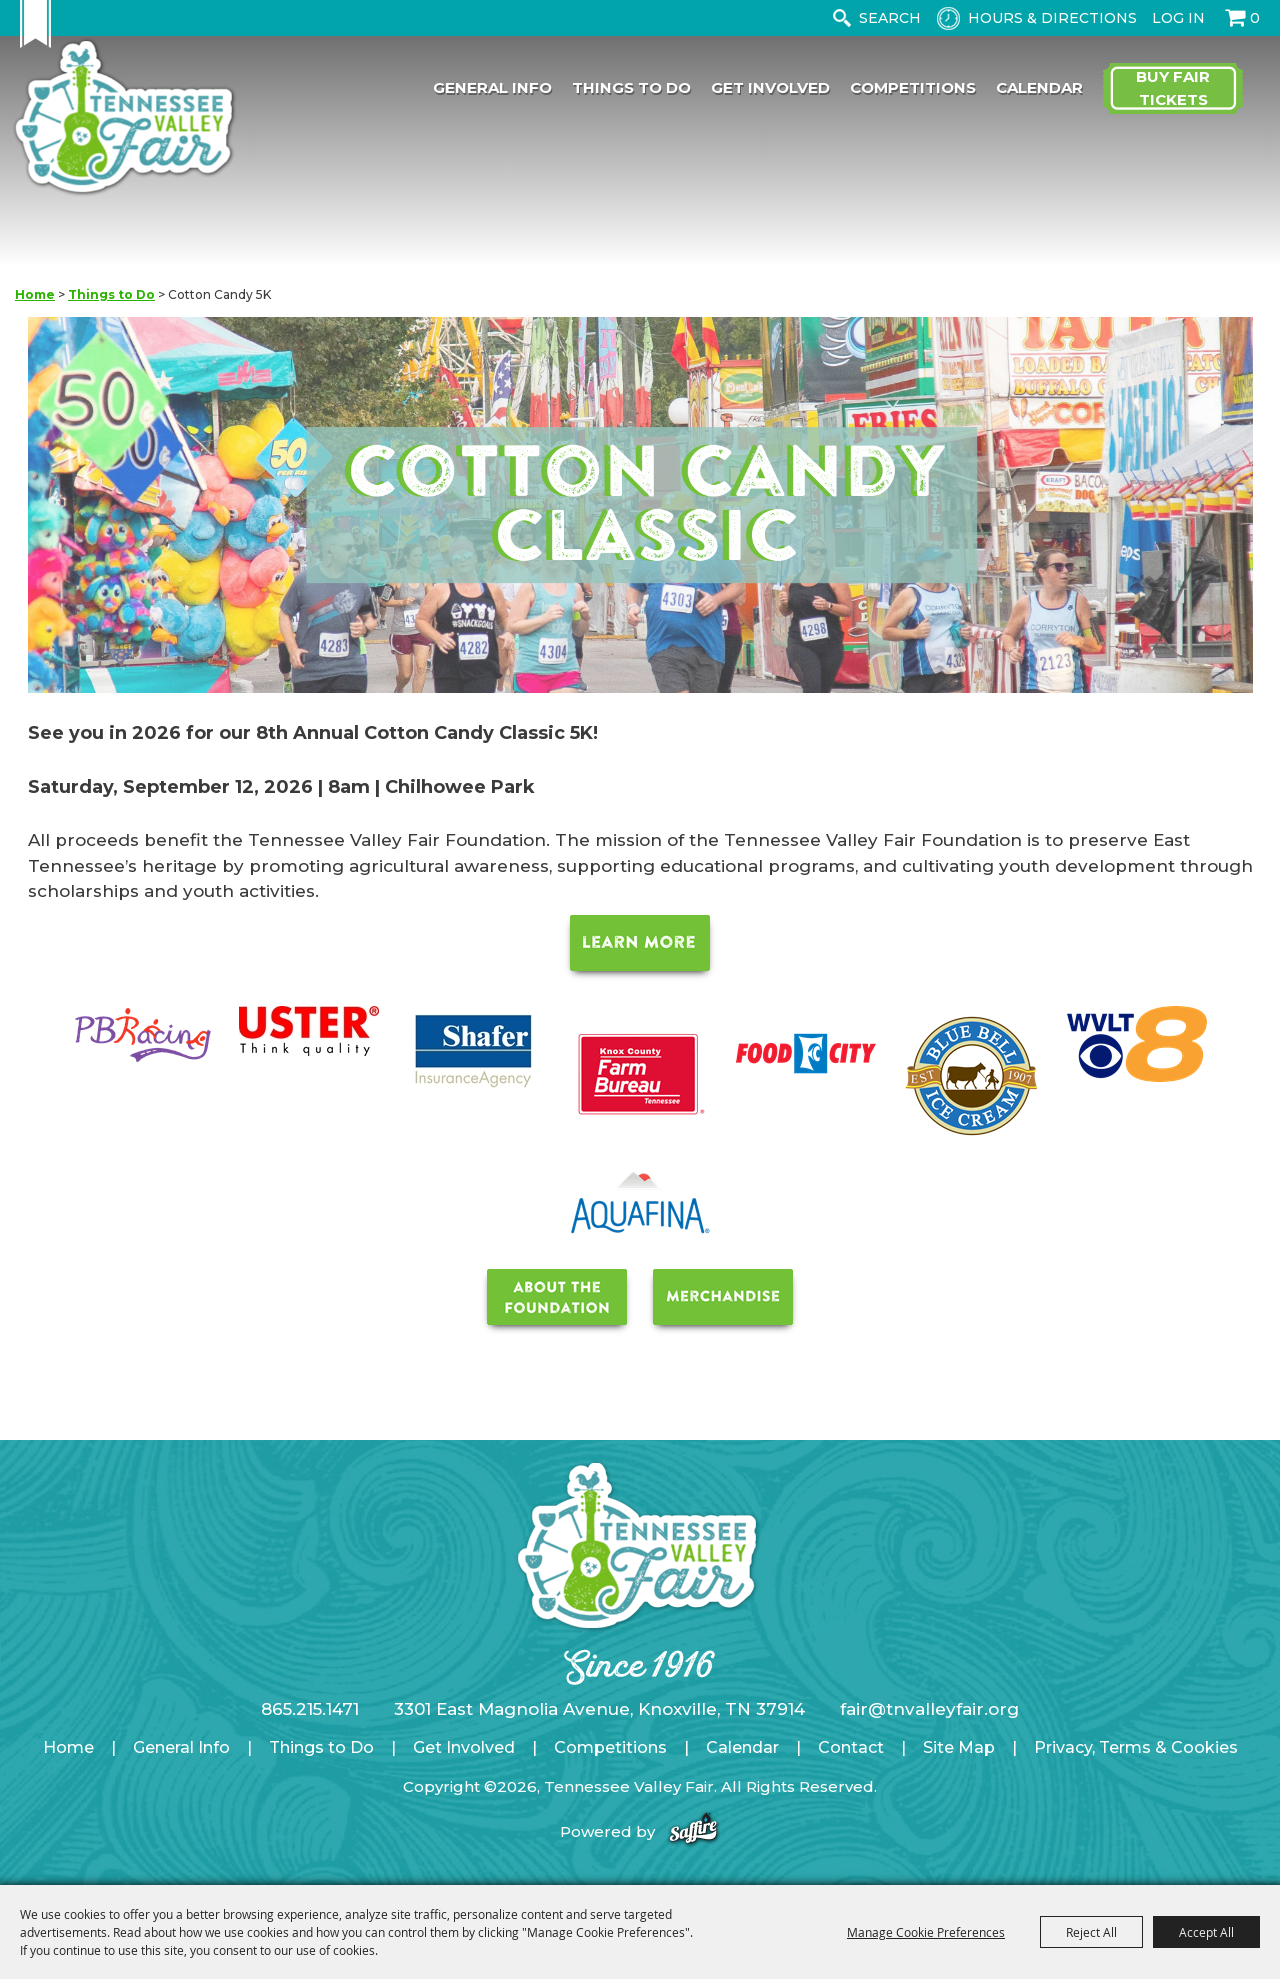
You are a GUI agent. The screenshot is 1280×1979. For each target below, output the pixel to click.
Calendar (1039, 87)
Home (35, 294)
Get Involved (770, 87)
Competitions (913, 87)
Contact (851, 1747)
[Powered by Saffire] (693, 1831)
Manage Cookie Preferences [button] (926, 1932)
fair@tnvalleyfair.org (929, 1709)
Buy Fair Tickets (1173, 88)
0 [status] (1255, 18)
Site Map (959, 1747)
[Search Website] (894, 18)
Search (841, 18)
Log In (1178, 18)
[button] (640, 509)
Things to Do (631, 87)
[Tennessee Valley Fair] (124, 118)
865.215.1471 (310, 1709)
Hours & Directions (1052, 18)
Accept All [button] (1206, 1932)
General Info (492, 87)
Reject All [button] (1091, 1932)
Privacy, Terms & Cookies (1136, 1747)
